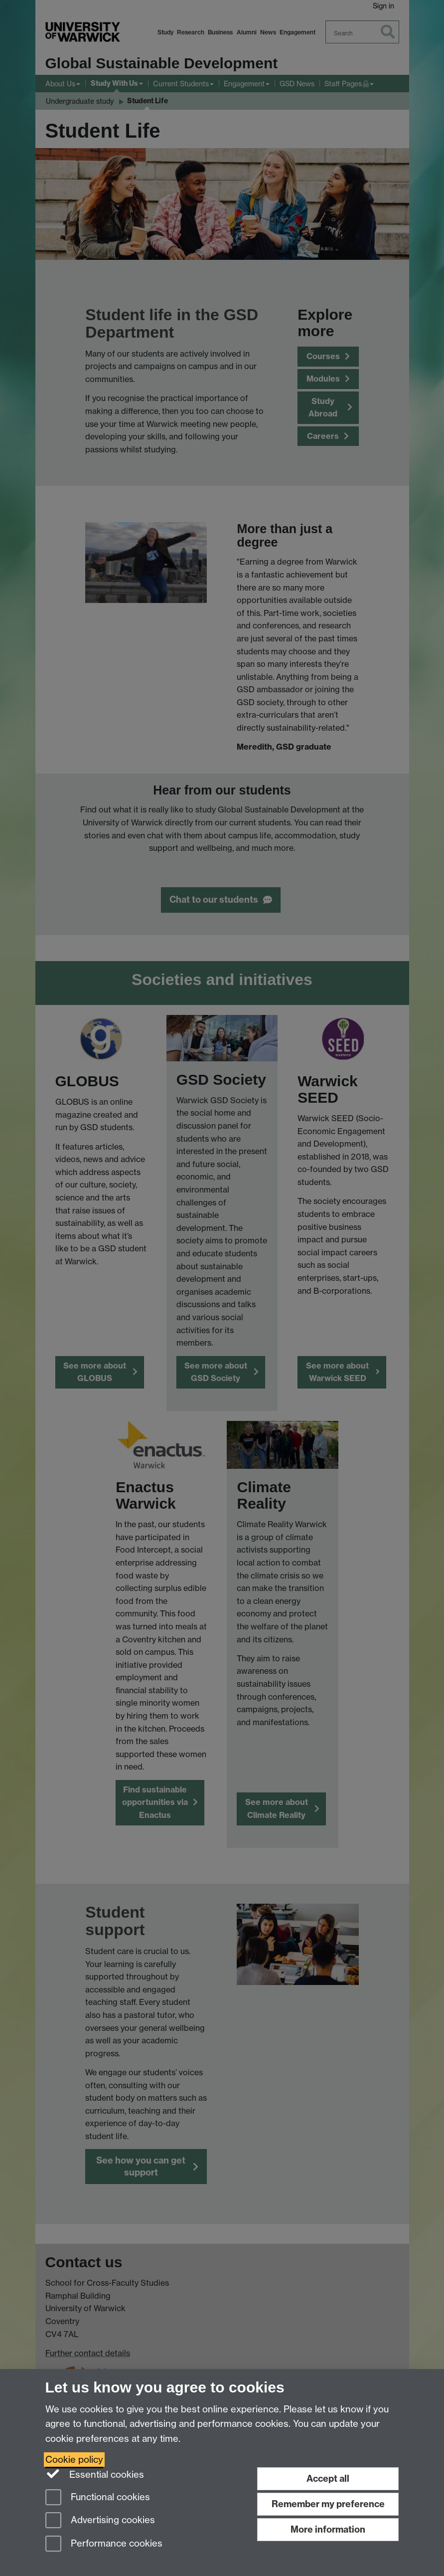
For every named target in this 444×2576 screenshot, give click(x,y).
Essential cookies (95, 2473)
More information (328, 2529)
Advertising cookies (100, 2521)
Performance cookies (103, 2544)
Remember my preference (328, 2504)
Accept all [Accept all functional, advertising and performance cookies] (327, 2478)
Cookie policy (74, 2459)
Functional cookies (97, 2498)
